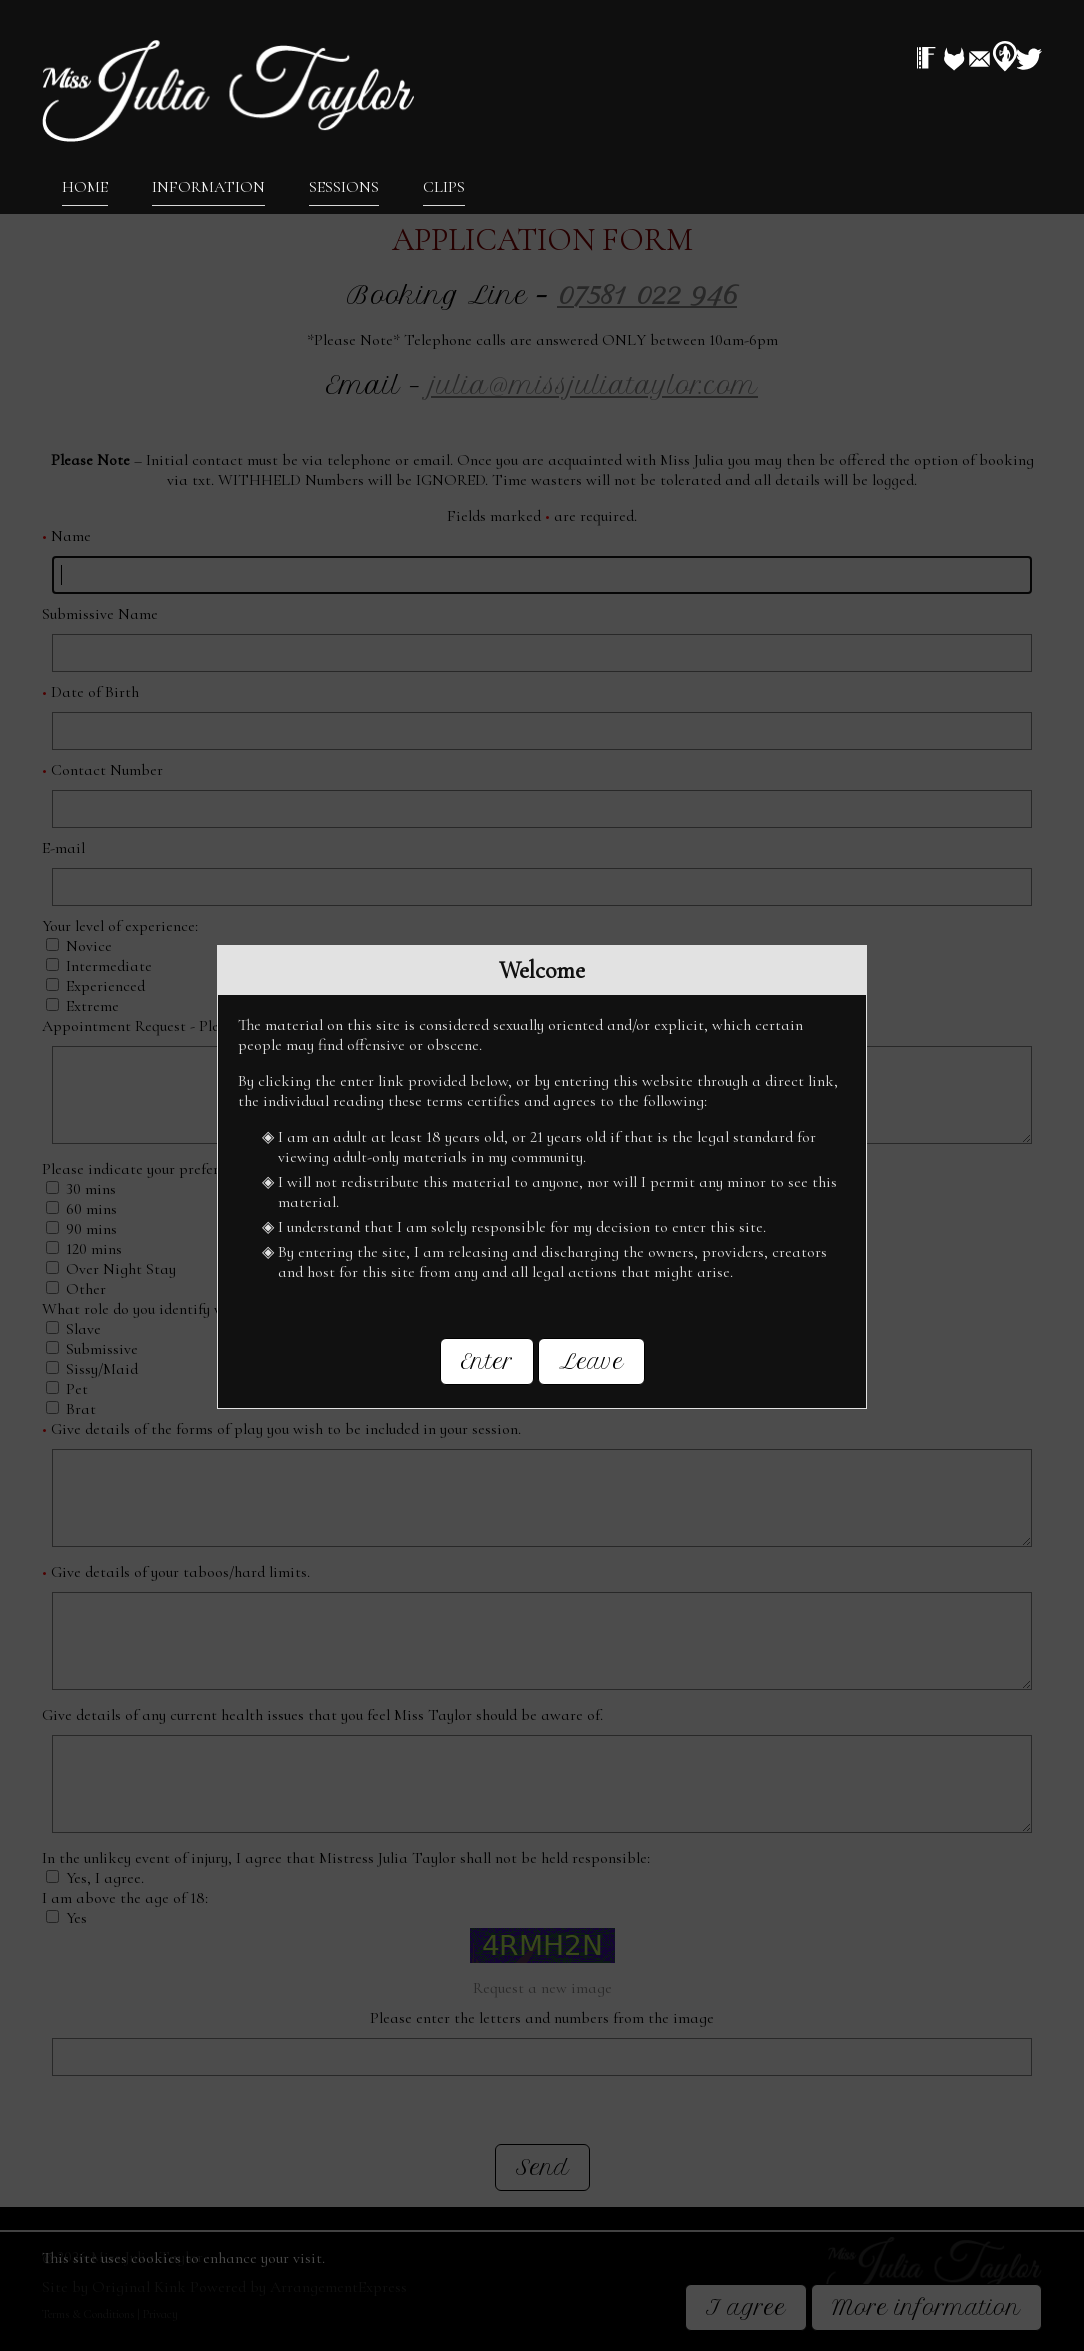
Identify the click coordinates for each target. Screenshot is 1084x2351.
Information (208, 186)
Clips (444, 186)
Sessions (344, 186)
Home (85, 186)
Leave (591, 1361)
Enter (487, 1361)
